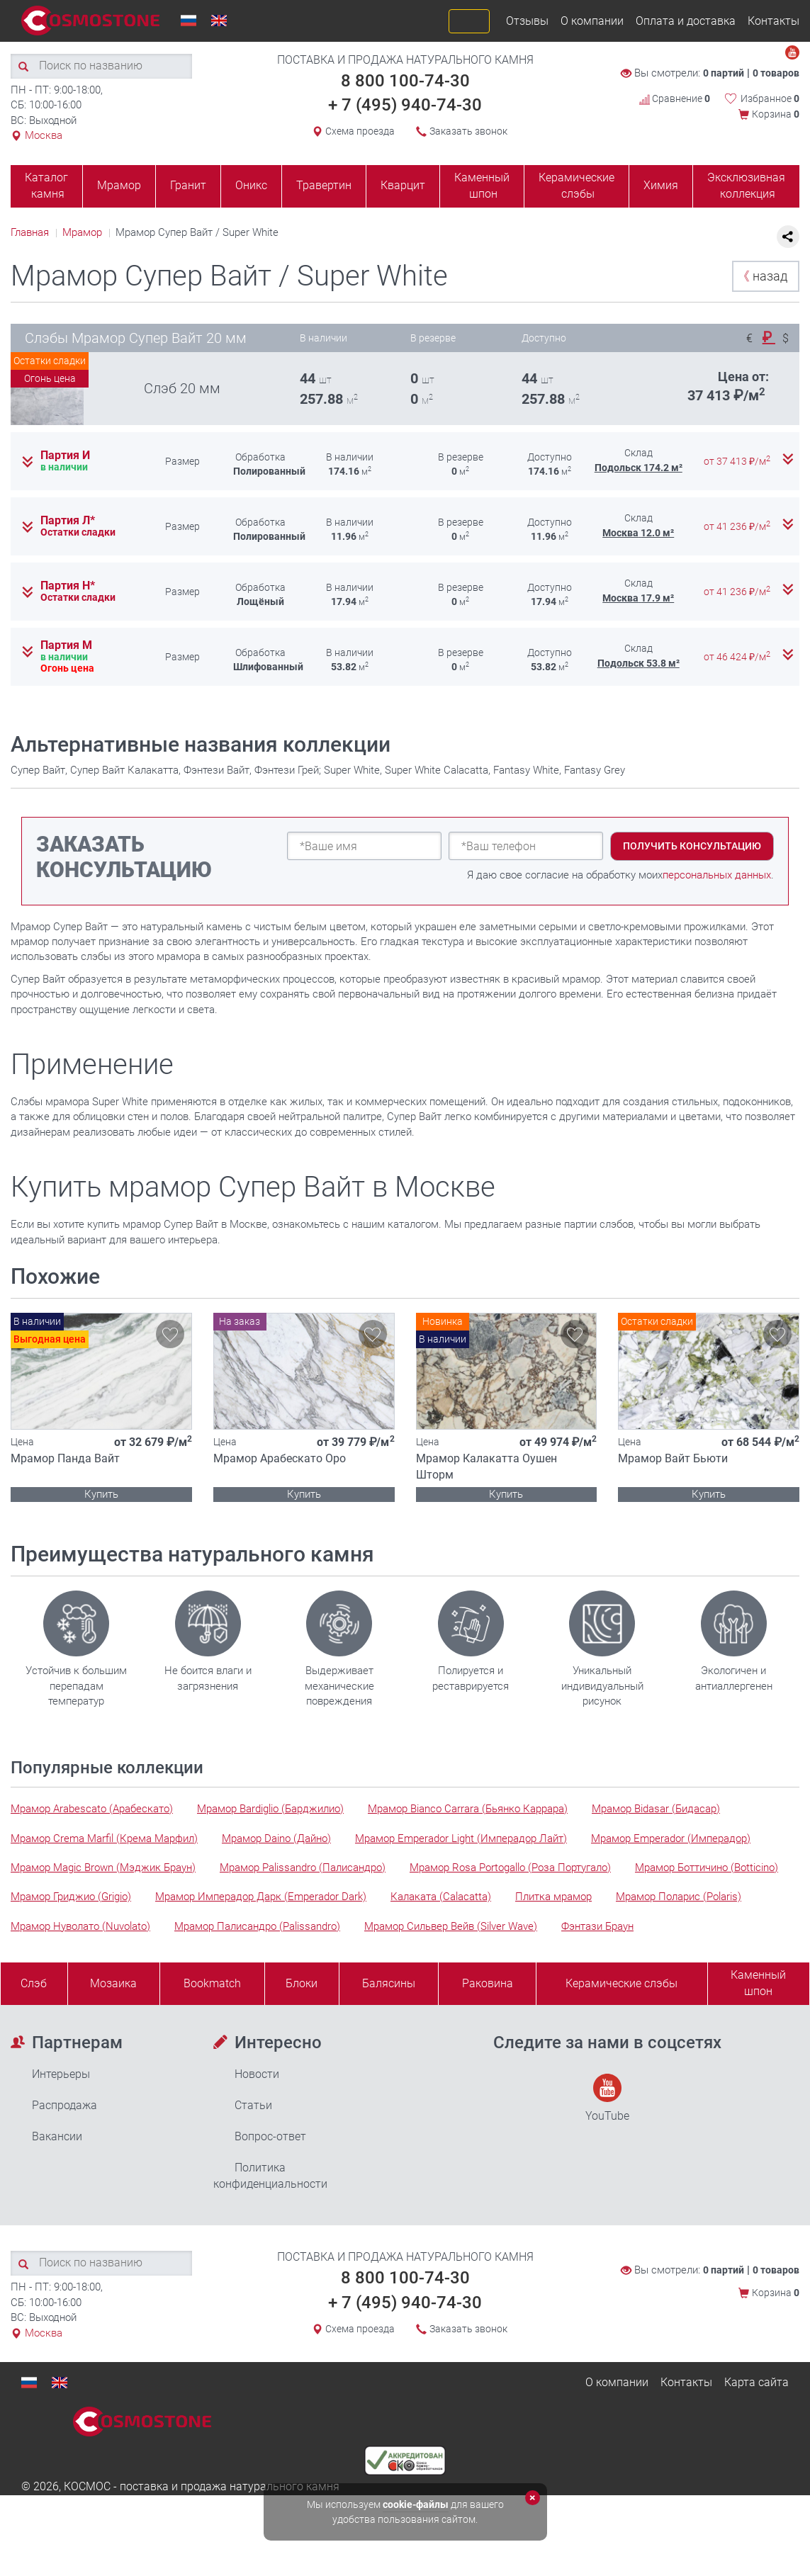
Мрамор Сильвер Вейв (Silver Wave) (450, 1926)
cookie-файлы (416, 2504)
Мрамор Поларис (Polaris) (678, 1896)
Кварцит (403, 185)
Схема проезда (360, 131)
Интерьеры (61, 2074)
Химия (660, 185)
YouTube (607, 2098)
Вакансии (57, 2136)
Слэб (34, 1983)
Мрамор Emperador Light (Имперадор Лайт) (461, 1838)
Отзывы (527, 21)
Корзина (775, 114)
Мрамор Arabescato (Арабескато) (92, 1808)
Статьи (253, 2105)
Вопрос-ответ (270, 2136)
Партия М (66, 645)
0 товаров (776, 73)
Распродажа (64, 2105)
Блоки (301, 1983)
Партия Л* (67, 520)
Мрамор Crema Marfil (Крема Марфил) (104, 1838)
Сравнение (674, 98)
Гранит (188, 185)
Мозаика (113, 1983)
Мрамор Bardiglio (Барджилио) (270, 1808)
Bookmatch (212, 1983)
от (738, 461)
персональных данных (717, 875)
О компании (592, 21)
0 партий (723, 73)
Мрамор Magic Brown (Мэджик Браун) (103, 1867)
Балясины (388, 1983)
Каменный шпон (482, 185)
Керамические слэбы (576, 185)
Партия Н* (67, 586)
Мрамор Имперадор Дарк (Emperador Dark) (260, 1896)
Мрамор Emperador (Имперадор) (670, 1838)
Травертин (323, 185)
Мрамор (119, 185)
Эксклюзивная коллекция (746, 185)
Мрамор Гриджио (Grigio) (71, 1896)
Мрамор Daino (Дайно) (276, 1838)
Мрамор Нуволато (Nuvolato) (80, 1926)
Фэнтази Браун (597, 1926)
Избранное (770, 98)
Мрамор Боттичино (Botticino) (706, 1867)
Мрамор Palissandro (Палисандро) (303, 1867)
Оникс (251, 185)
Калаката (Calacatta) (440, 1896)
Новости (257, 2074)
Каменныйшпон (758, 1983)
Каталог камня (46, 185)
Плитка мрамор (553, 1896)
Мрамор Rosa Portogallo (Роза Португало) (510, 1867)
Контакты (773, 21)
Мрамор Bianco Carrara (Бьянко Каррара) (468, 1808)
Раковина (487, 1983)
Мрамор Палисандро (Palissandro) (257, 1926)
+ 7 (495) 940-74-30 (405, 105)
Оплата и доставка (686, 21)
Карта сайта (756, 2382)
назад (762, 276)
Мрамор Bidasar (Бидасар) (656, 1808)
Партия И (65, 455)
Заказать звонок (468, 131)
